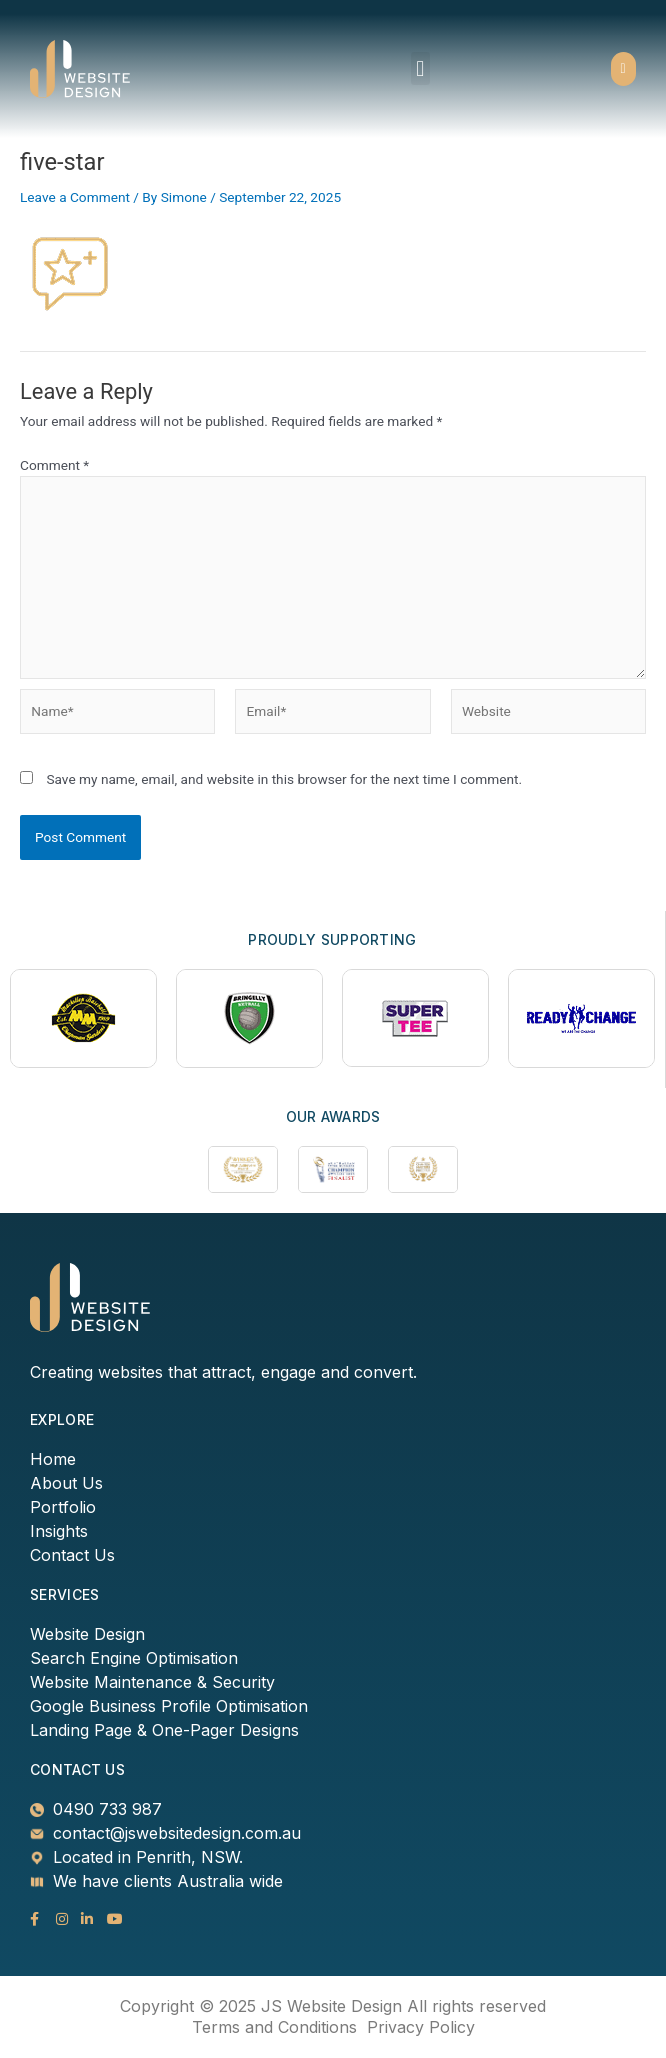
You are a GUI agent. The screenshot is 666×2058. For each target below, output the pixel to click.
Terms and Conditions (274, 2027)
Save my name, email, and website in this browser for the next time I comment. (284, 779)
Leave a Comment (75, 197)
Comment (54, 465)
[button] (420, 68)
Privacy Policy (421, 2027)
